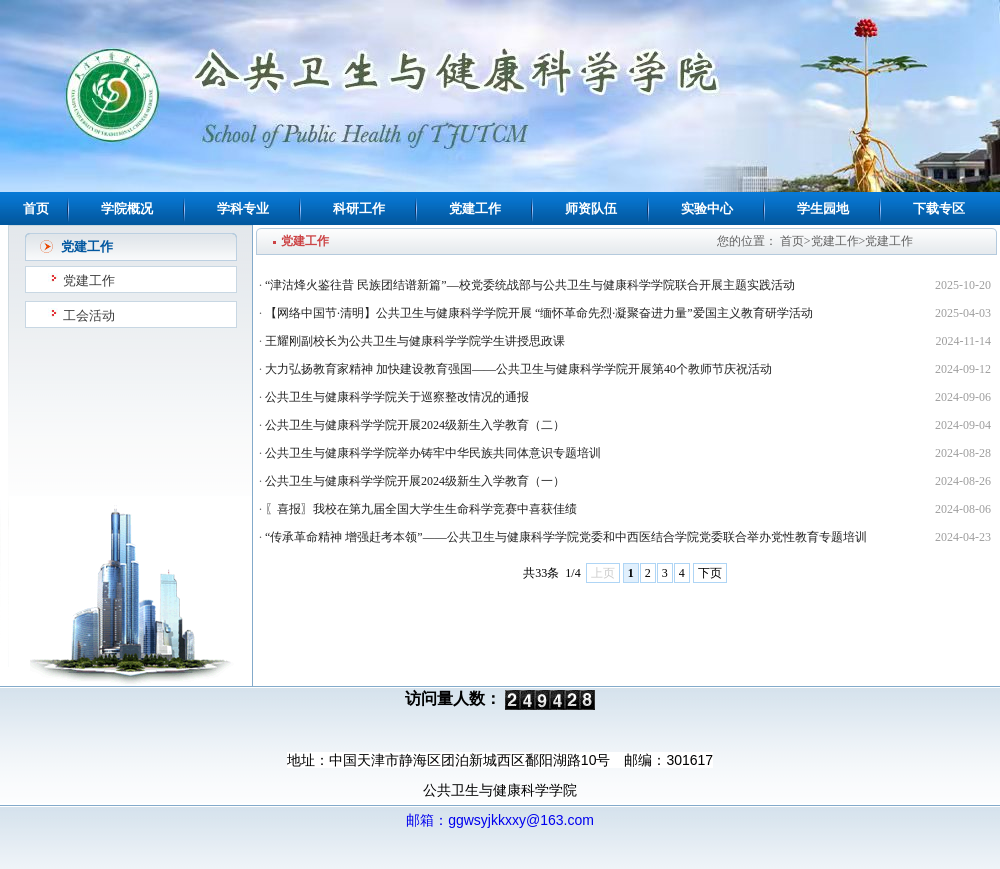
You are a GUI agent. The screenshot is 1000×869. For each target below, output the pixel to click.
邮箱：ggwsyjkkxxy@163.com (500, 820)
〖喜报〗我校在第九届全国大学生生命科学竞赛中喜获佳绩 (421, 509)
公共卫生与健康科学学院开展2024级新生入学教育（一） (415, 481)
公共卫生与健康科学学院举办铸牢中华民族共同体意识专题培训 (433, 453)
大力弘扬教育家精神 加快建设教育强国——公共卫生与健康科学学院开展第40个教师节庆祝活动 (518, 369)
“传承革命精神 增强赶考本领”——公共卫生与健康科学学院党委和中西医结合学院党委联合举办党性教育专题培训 (566, 537)
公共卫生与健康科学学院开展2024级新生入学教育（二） (415, 425)
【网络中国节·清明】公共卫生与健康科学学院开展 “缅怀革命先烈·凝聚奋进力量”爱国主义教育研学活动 (539, 313)
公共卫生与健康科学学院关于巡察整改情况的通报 (397, 397)
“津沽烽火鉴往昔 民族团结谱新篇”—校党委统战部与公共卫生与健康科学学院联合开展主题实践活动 (530, 285)
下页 (710, 573)
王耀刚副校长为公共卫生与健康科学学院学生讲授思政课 (415, 341)
